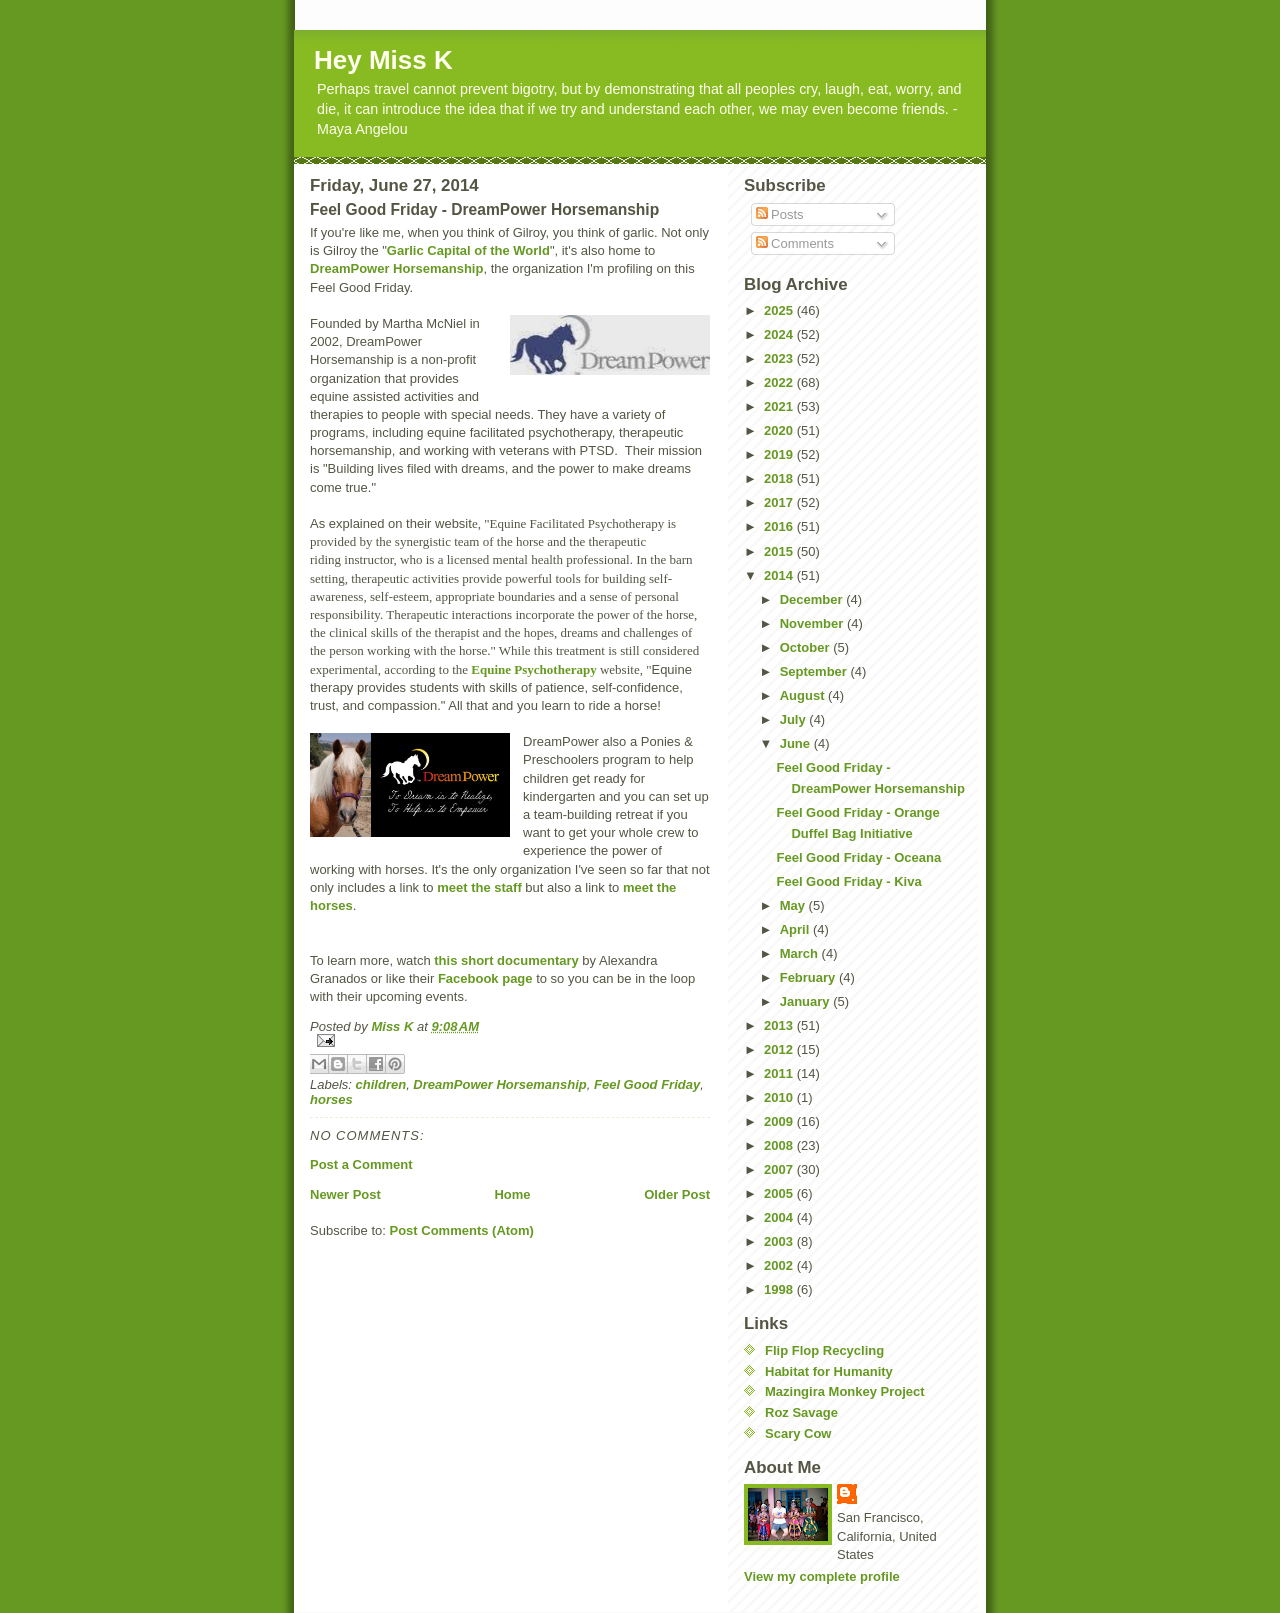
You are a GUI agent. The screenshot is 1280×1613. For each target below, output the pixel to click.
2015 (780, 551)
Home (512, 1194)
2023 (780, 358)
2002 (780, 1265)
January (806, 1001)
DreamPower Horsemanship (396, 268)
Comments (795, 243)
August (804, 695)
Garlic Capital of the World (468, 250)
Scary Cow (798, 1433)
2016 (780, 526)
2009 (780, 1121)
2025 (780, 310)
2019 (780, 454)
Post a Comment (361, 1164)
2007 (780, 1169)
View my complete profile (822, 1576)
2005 (780, 1193)
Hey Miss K (383, 60)
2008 (780, 1145)
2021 (780, 406)
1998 (780, 1289)
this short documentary (506, 960)
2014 (780, 575)
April (796, 929)
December (813, 599)
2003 (780, 1241)
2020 (780, 430)
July (795, 719)
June (797, 743)
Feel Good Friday (647, 1084)
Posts (780, 214)
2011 (780, 1073)
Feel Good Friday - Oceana (858, 857)
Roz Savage (801, 1412)
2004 (780, 1217)
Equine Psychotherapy (533, 669)
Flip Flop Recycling (824, 1350)
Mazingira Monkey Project (845, 1391)
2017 (780, 502)
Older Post (677, 1194)
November (813, 623)
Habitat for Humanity (829, 1371)
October (806, 647)
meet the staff (479, 887)
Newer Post (345, 1194)
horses (331, 1099)
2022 (780, 382)
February (809, 977)
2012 (780, 1049)
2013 (780, 1025)
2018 (780, 478)
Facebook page (485, 978)
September (815, 671)
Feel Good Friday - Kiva (848, 881)
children (381, 1084)
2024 (780, 334)
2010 (780, 1097)
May (794, 905)
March (801, 953)
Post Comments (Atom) (462, 1230)
